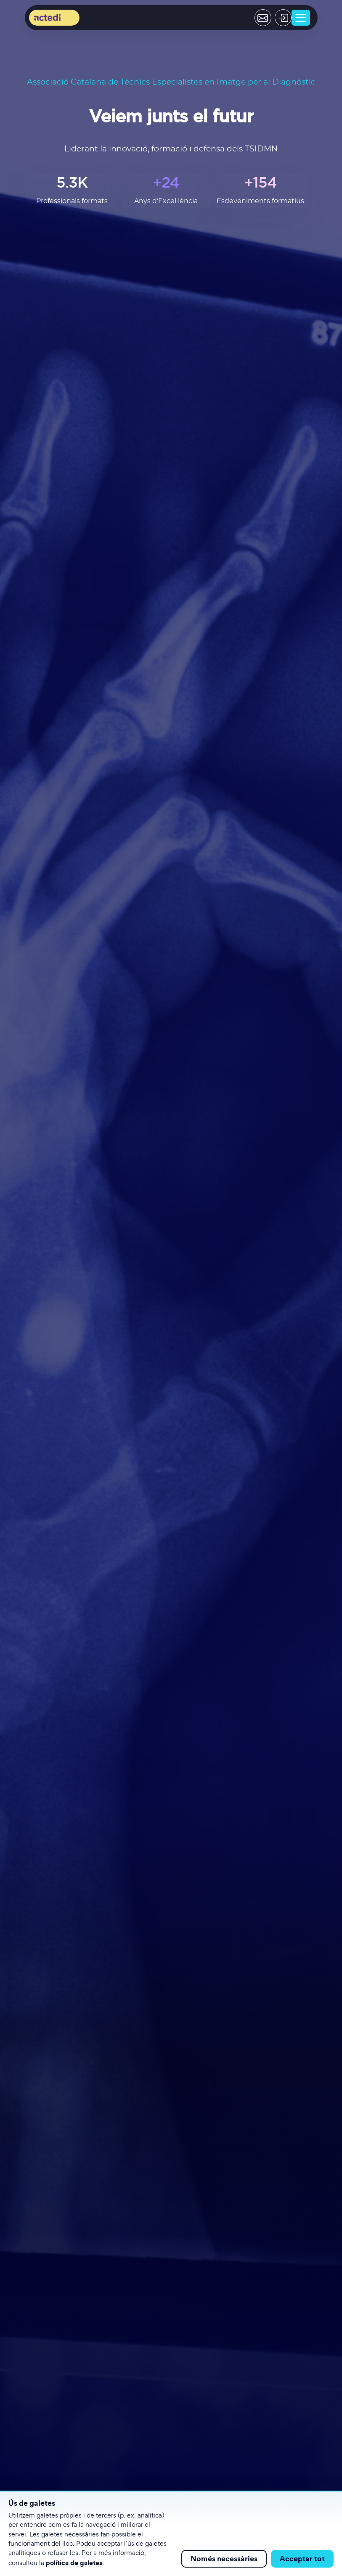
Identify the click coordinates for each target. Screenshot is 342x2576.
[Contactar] (263, 17)
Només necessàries (224, 2558)
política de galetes (74, 2562)
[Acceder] (283, 17)
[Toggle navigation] (301, 18)
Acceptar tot (302, 2558)
